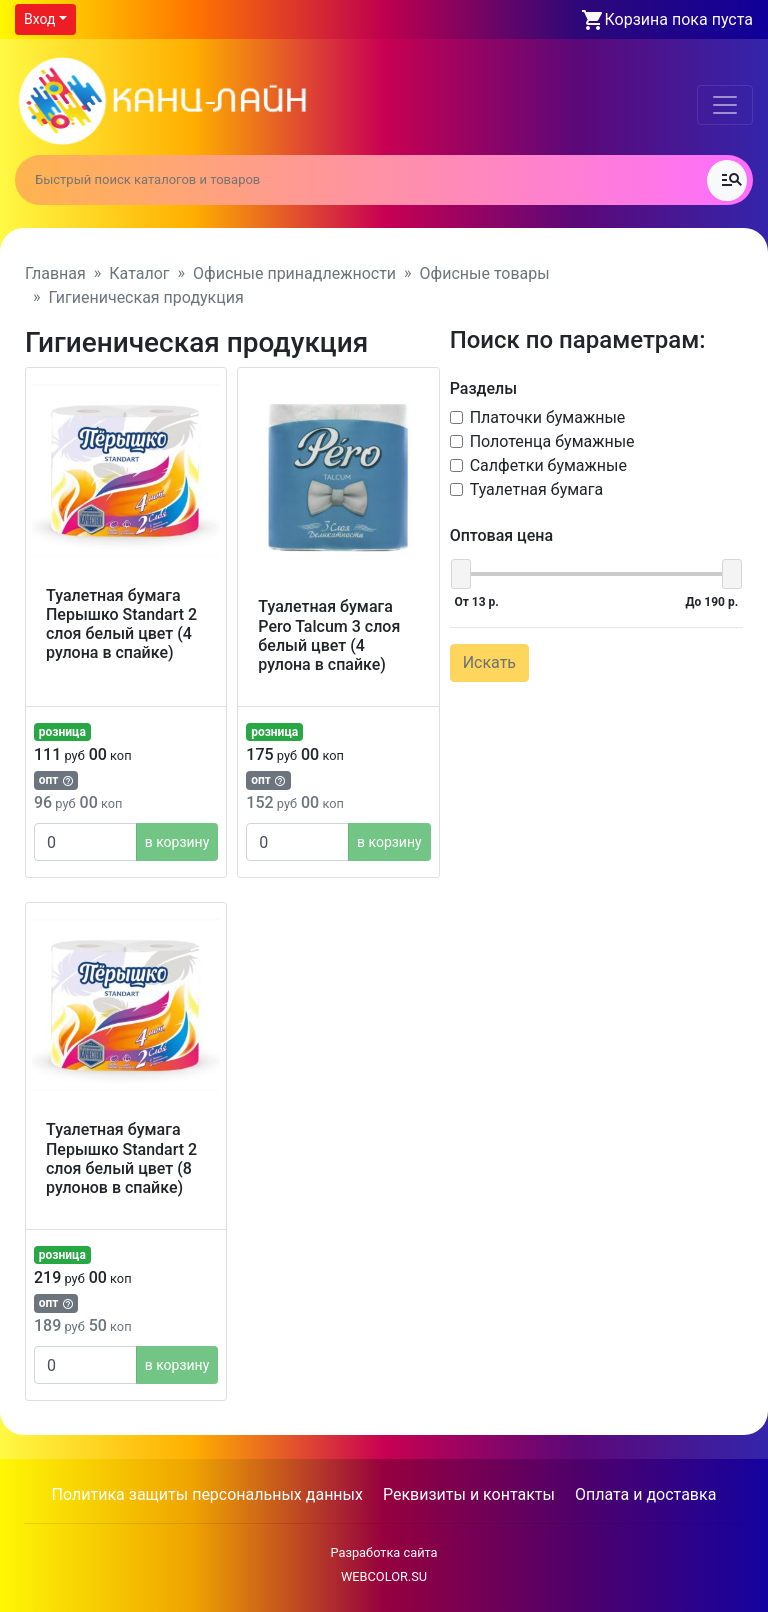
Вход (39, 19)
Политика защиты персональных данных (207, 1494)
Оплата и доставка (645, 1494)
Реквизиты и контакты (469, 1494)
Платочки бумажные (548, 417)
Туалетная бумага (537, 489)
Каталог (139, 273)
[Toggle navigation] (725, 105)
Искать (489, 662)
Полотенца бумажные (552, 441)
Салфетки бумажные (548, 465)
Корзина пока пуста (679, 19)
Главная (55, 273)
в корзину (177, 842)
